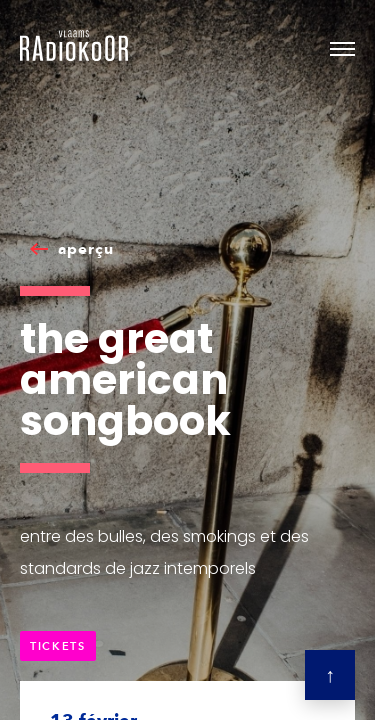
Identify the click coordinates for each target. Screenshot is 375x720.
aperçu (86, 249)
